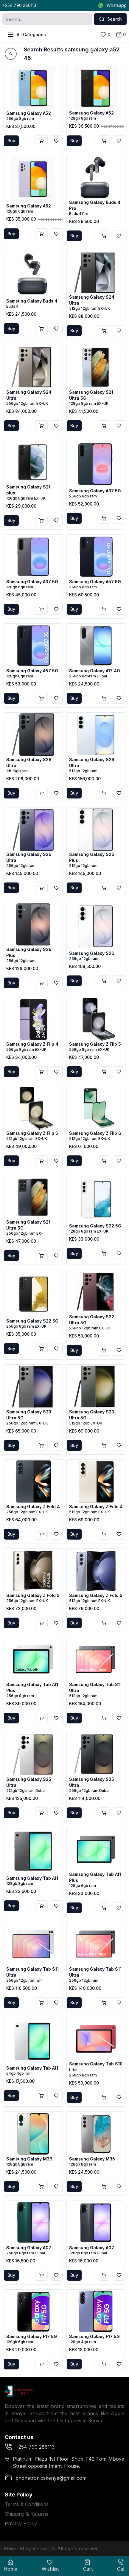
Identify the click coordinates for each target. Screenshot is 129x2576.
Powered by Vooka (25, 2548)
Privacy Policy (21, 2523)
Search (110, 19)
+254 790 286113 (19, 5)
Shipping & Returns (26, 2514)
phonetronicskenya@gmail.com (45, 2478)
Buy (11, 140)
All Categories (26, 34)
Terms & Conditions (27, 2504)
